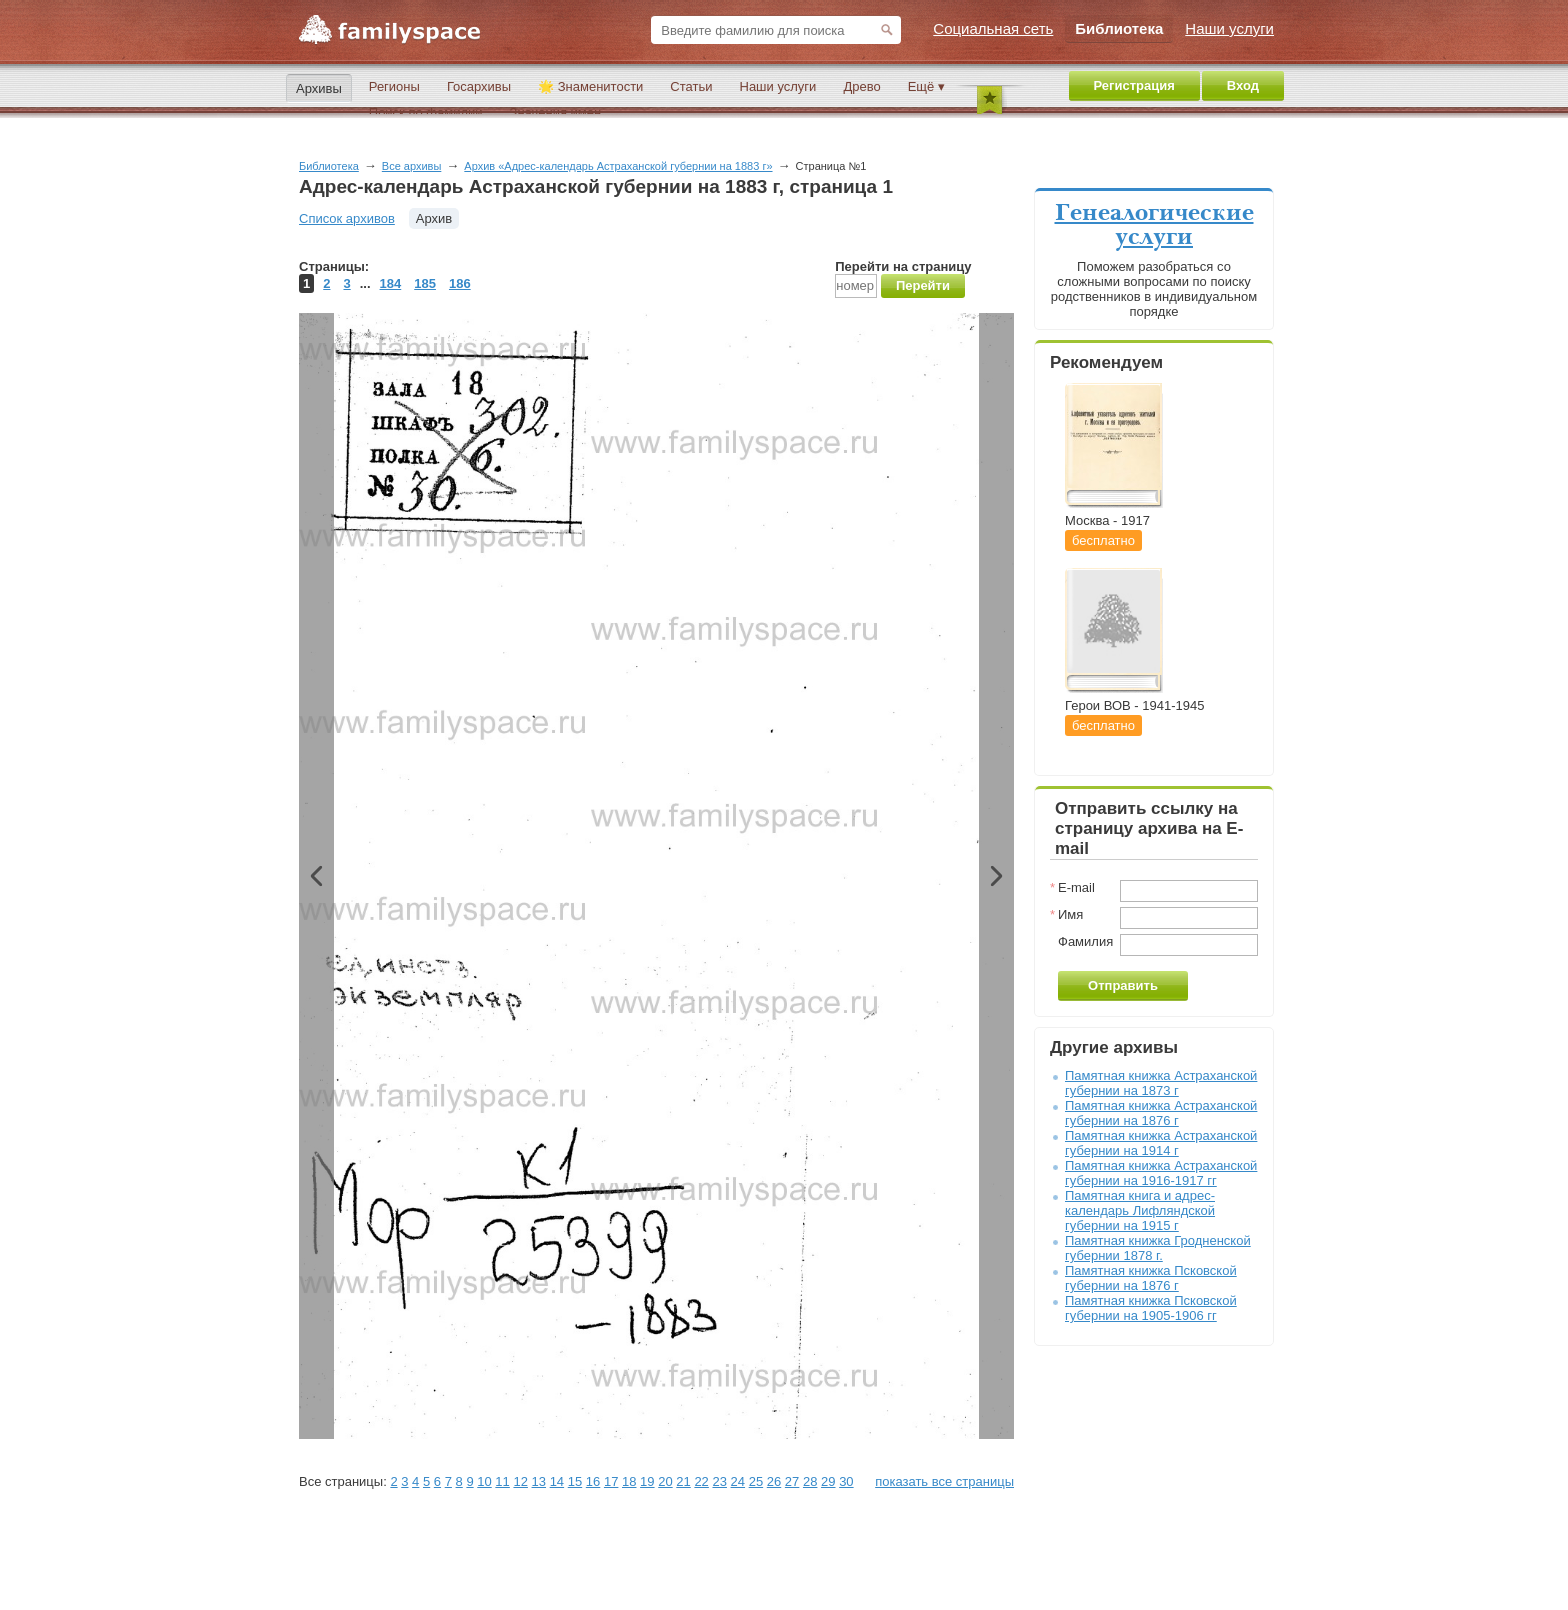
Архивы (319, 88)
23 (719, 1481)
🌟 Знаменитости (590, 86)
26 (774, 1481)
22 (701, 1481)
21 (683, 1481)
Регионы (394, 86)
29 (828, 1481)
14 (557, 1481)
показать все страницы (944, 1481)
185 (425, 283)
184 (391, 283)
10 (484, 1481)
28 (810, 1481)
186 (460, 283)
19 (647, 1481)
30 (846, 1481)
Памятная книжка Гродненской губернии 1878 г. (1158, 1248)
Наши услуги (778, 86)
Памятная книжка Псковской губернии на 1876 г (1151, 1278)
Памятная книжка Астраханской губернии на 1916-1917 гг (1161, 1173)
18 (629, 1481)
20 (665, 1481)
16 (593, 1481)
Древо (861, 86)
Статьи (691, 86)
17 (611, 1481)
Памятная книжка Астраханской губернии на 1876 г (1161, 1113)
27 (792, 1481)
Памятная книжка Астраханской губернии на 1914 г (1161, 1143)
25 (756, 1481)
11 (502, 1481)
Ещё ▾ (926, 86)
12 (520, 1481)
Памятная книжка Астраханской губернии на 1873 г (1161, 1083)
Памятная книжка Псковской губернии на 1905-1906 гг (1151, 1308)
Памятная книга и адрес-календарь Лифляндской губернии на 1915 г (1140, 1210)
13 (539, 1481)
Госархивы (479, 86)
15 (575, 1481)
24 (738, 1481)
